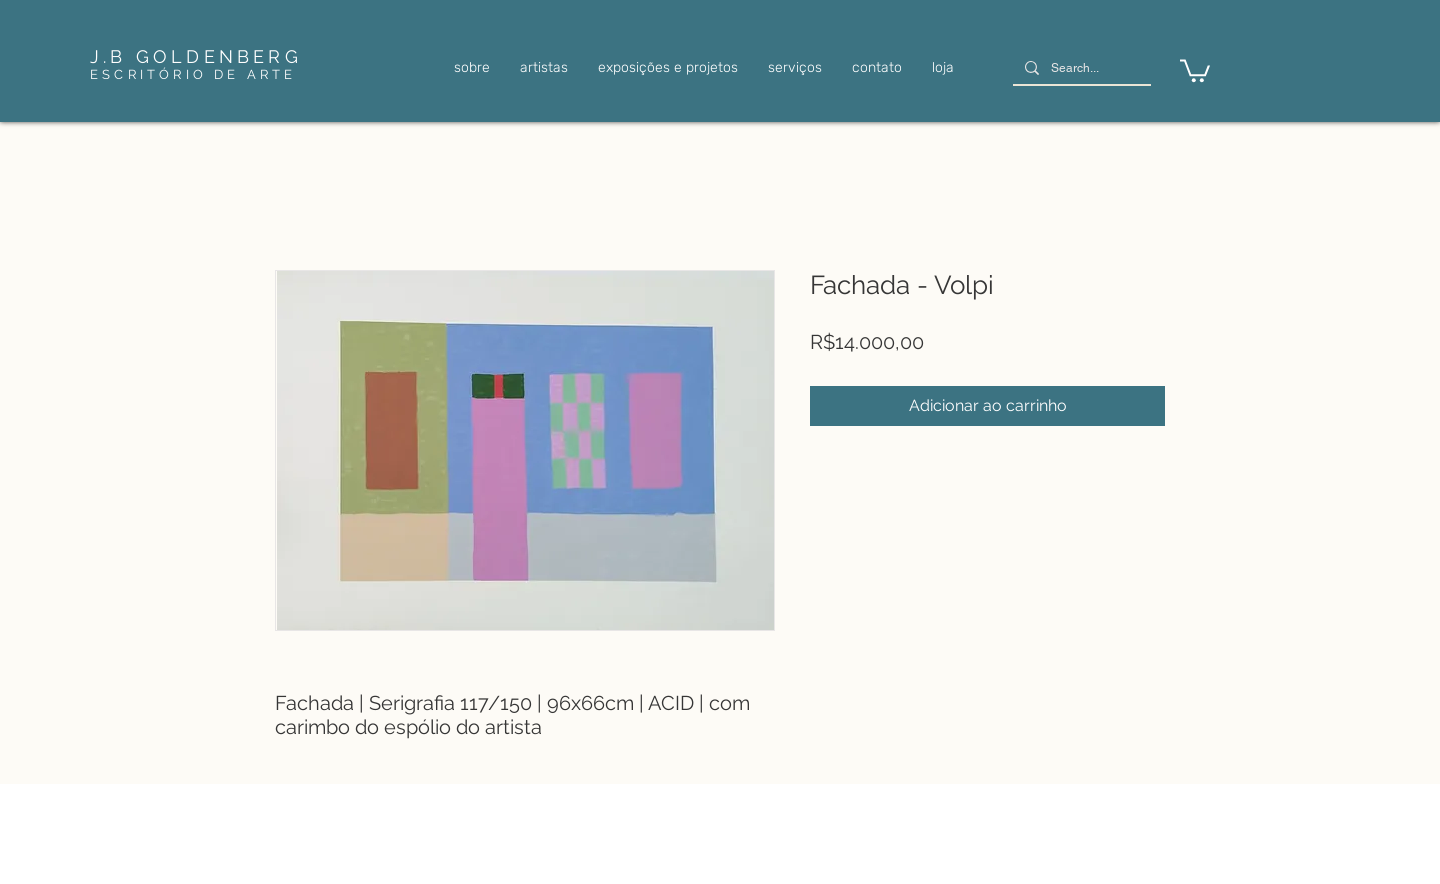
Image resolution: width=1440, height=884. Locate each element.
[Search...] (1080, 68)
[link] (1195, 69)
